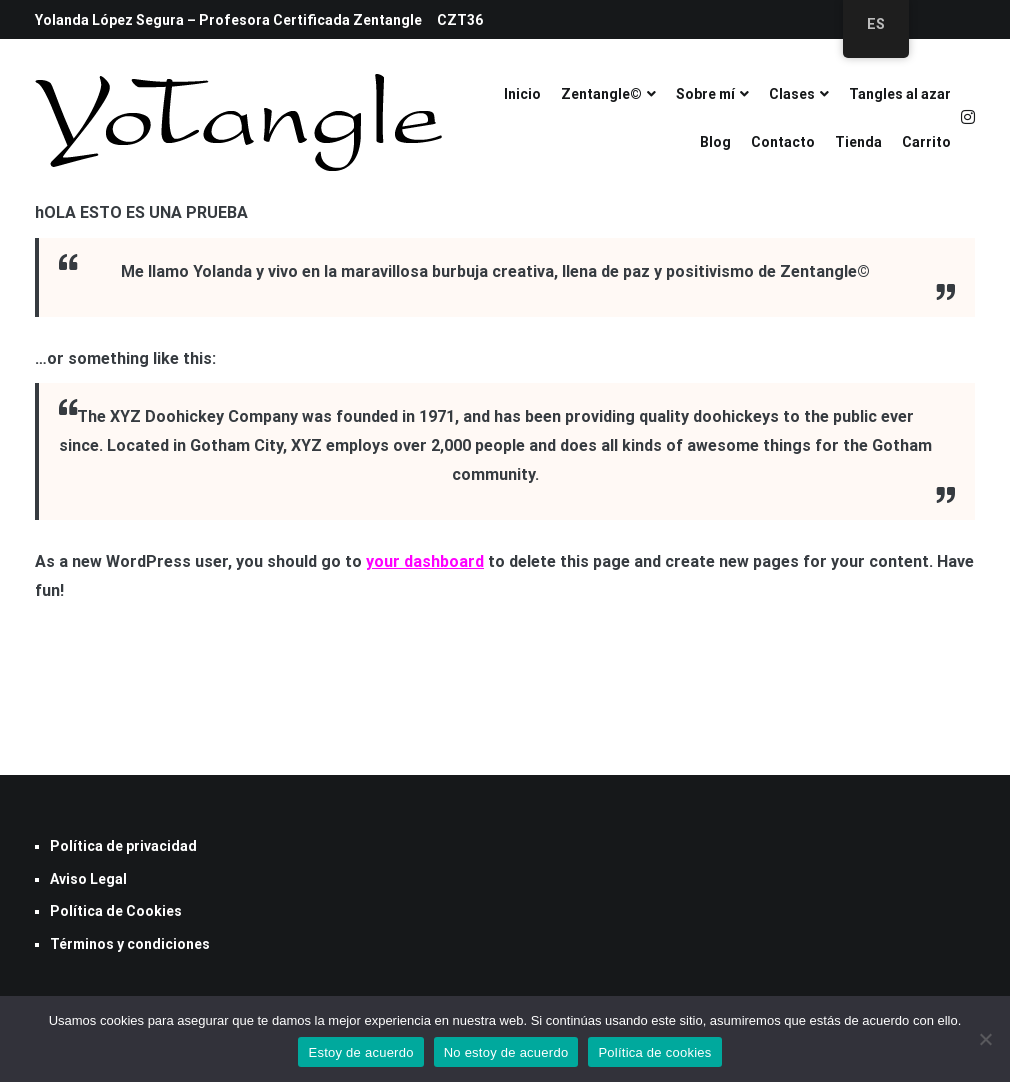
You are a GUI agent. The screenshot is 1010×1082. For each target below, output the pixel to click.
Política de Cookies (116, 911)
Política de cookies (654, 1052)
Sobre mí (705, 94)
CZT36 (460, 20)
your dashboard (425, 561)
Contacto (783, 142)
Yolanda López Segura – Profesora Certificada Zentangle (228, 20)
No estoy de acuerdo (506, 1052)
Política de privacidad (123, 846)
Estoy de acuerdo (360, 1052)
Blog (715, 142)
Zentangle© (601, 94)
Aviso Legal (88, 879)
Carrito (926, 142)
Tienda (858, 142)
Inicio (522, 94)
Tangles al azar (900, 94)
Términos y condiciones (130, 944)
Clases (792, 94)
